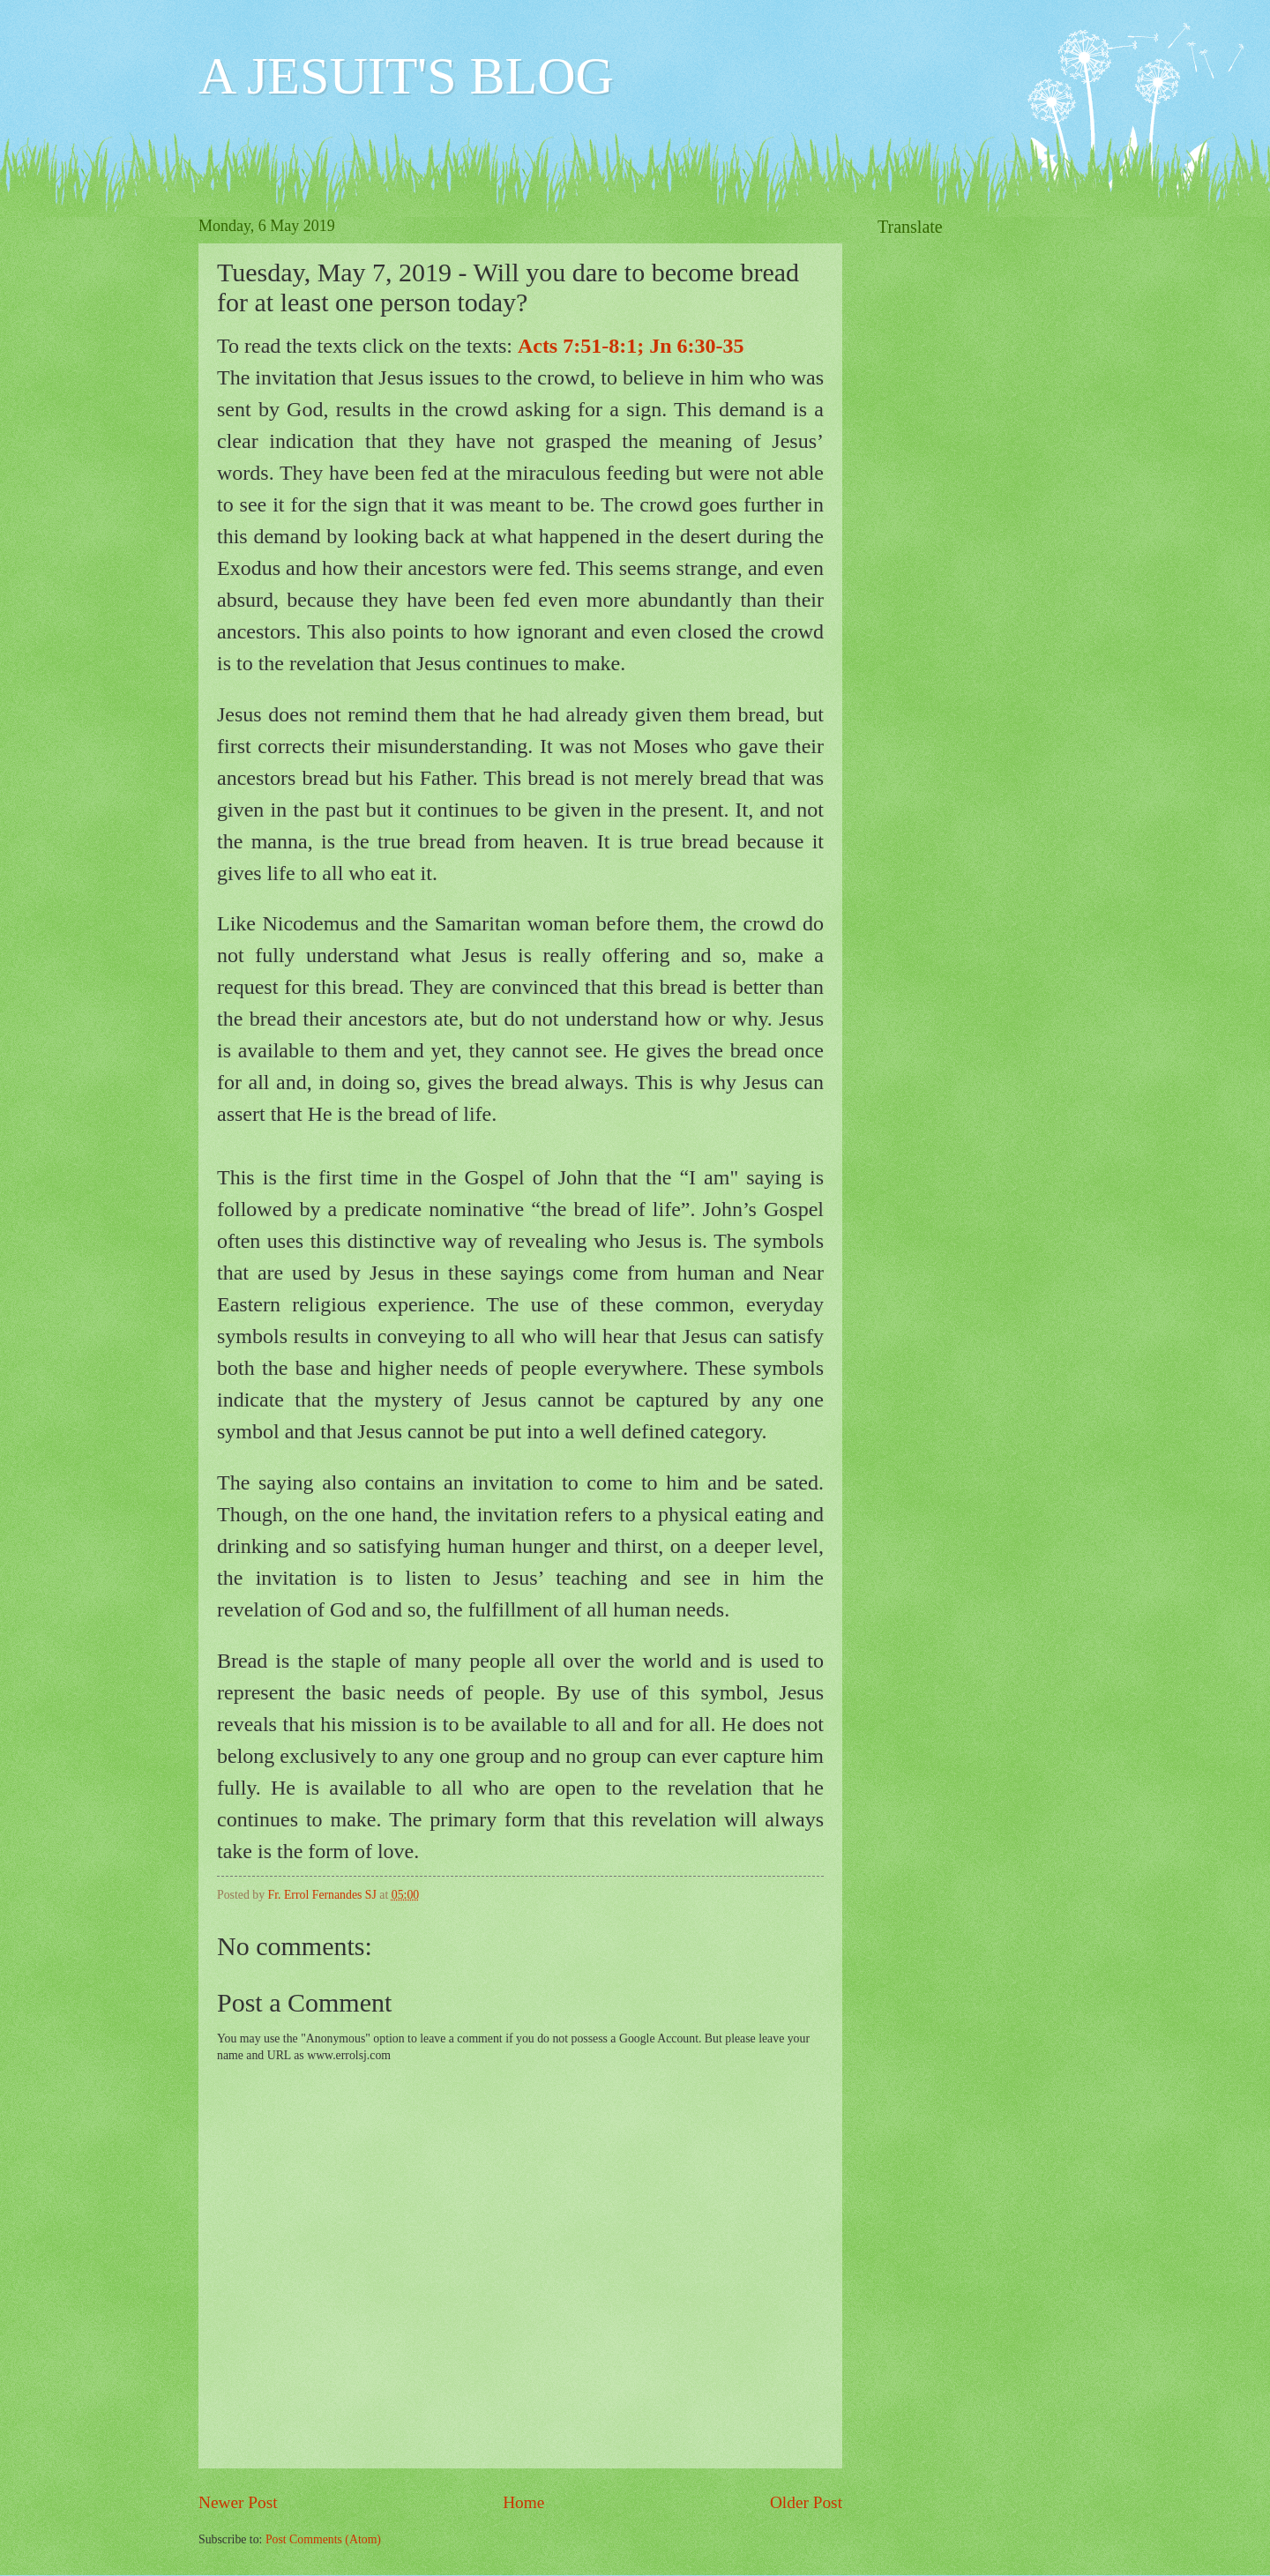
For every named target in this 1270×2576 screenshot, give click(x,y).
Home (523, 2502)
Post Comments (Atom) (323, 2539)
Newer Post (238, 2502)
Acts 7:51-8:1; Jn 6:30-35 (631, 345)
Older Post (806, 2502)
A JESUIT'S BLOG (406, 76)
